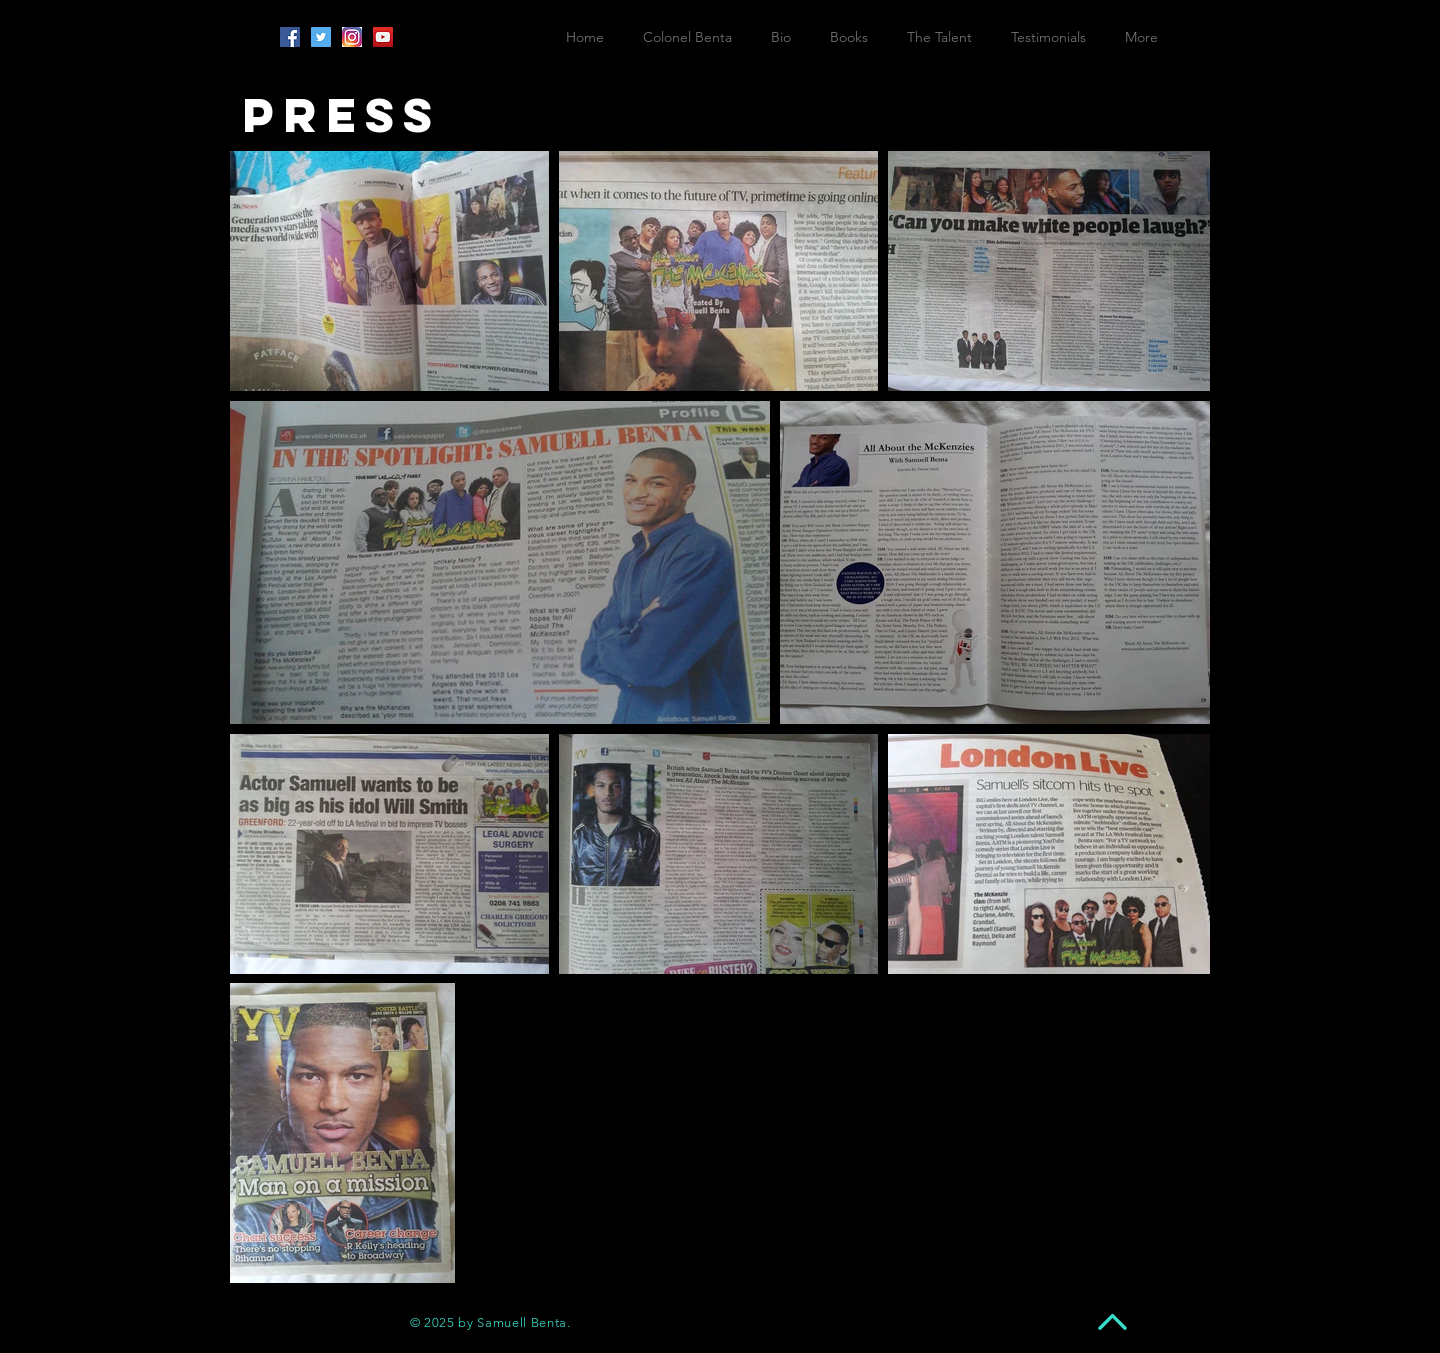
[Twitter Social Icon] (321, 37)
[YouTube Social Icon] (383, 37)
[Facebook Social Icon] (290, 37)
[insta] (352, 37)
